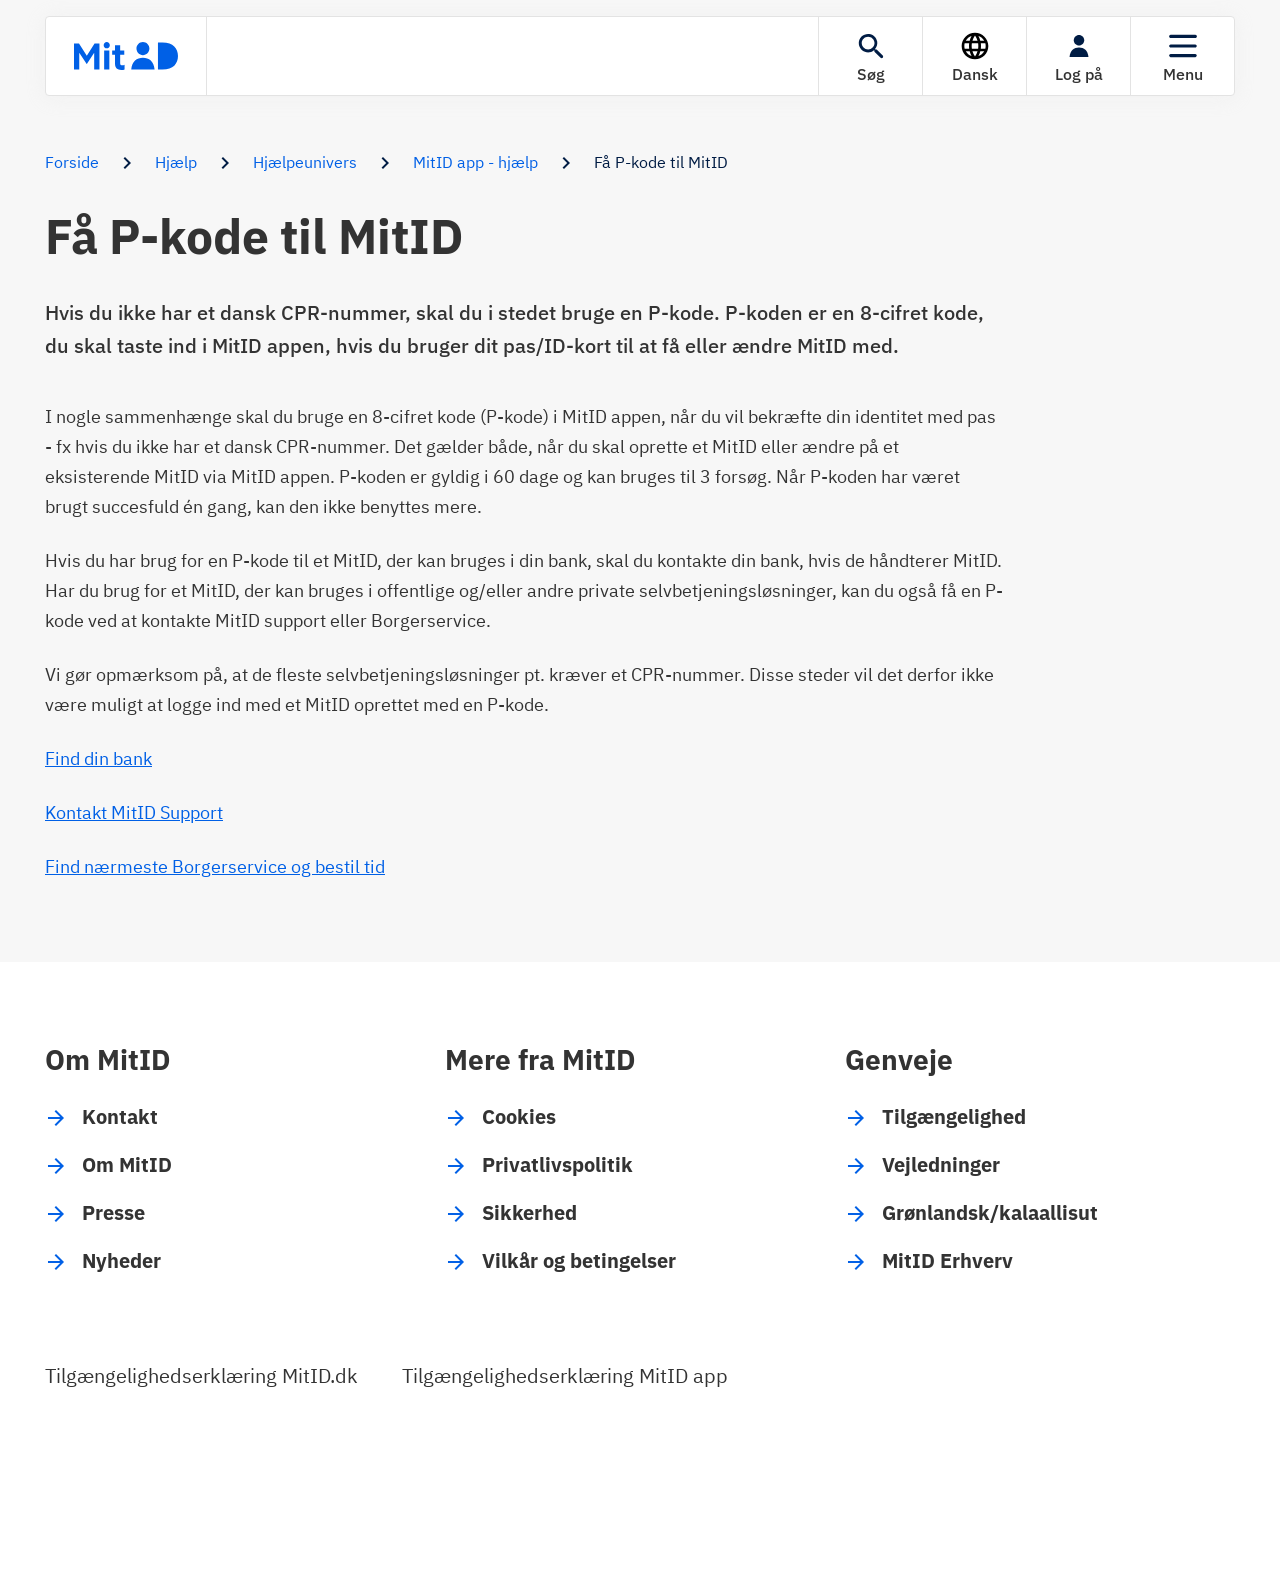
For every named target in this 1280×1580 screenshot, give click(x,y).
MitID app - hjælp (475, 162)
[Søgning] (870, 56)
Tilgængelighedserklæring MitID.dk (201, 1375)
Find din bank (98, 758)
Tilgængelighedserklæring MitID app (565, 1375)
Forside (72, 162)
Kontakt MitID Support (134, 812)
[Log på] (1078, 56)
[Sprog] (974, 56)
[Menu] (1182, 56)
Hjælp (176, 162)
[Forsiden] (126, 56)
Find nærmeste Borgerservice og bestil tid (215, 866)
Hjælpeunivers (305, 162)
